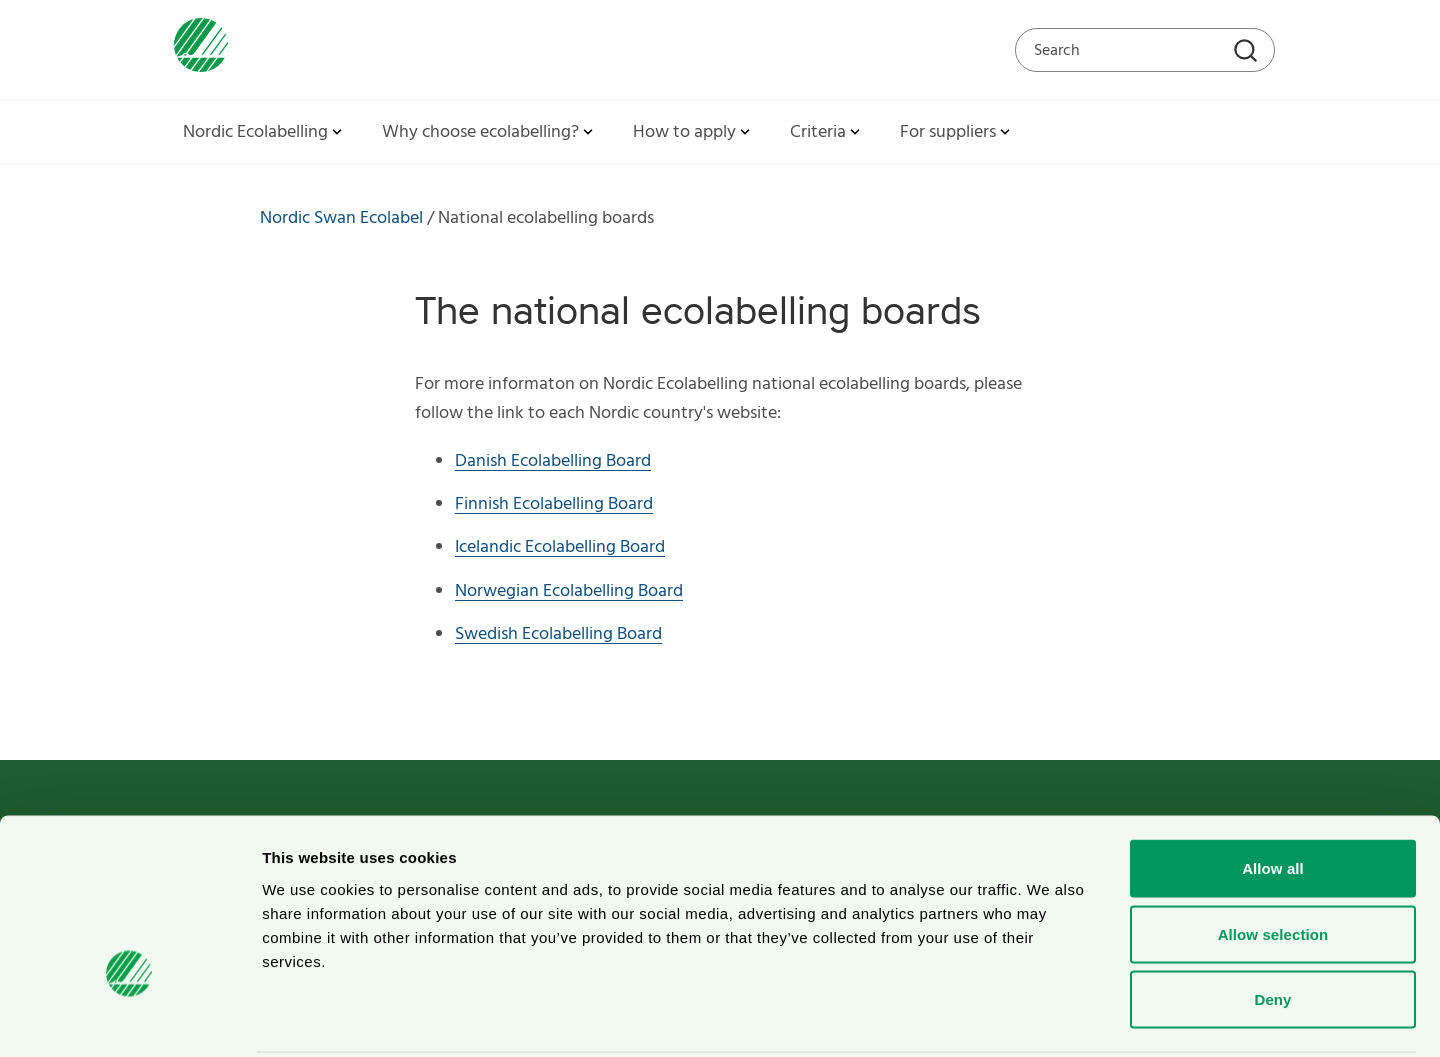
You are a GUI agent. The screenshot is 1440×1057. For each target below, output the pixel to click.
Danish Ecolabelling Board (553, 461)
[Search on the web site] (1145, 50)
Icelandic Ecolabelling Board (560, 547)
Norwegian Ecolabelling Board (569, 591)
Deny (1272, 925)
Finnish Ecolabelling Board (554, 504)
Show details (1049, 1017)
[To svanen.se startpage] (196, 49)
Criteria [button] (827, 132)
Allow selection (1273, 860)
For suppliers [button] (957, 132)
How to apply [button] (693, 132)
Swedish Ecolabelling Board (558, 634)
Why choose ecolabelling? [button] (489, 132)
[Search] (1248, 53)
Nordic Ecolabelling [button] (264, 132)
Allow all (1273, 794)
